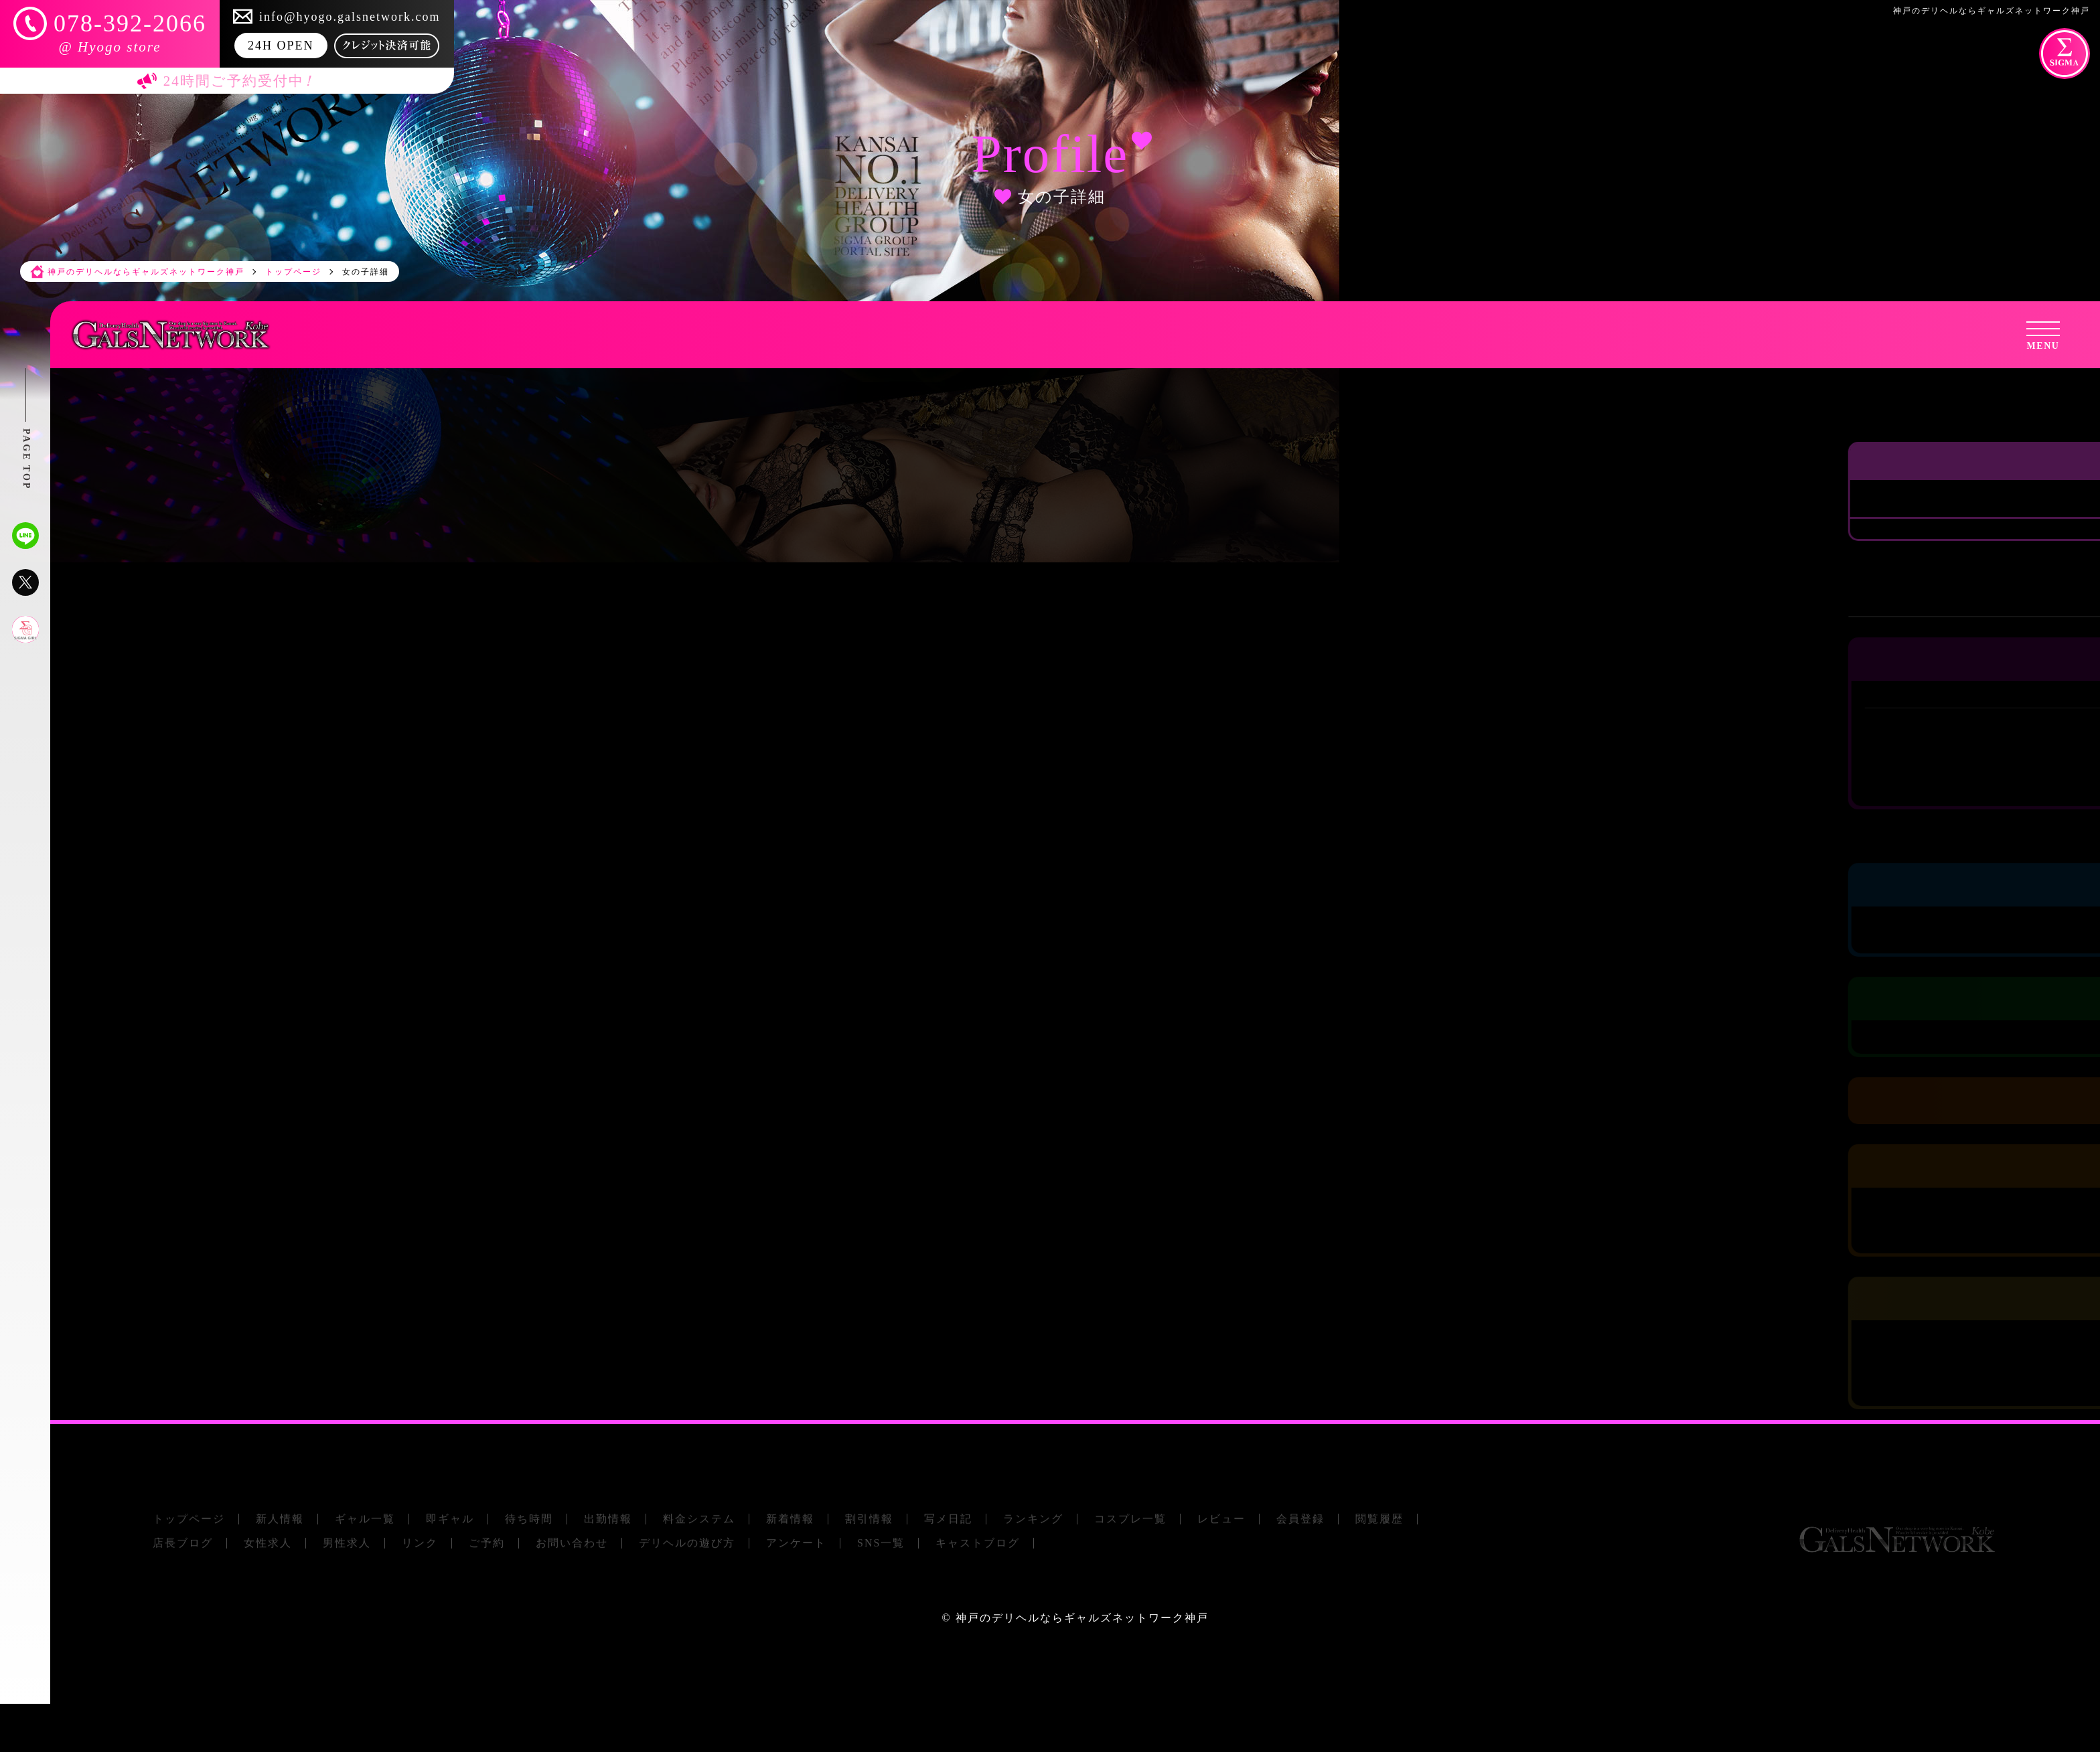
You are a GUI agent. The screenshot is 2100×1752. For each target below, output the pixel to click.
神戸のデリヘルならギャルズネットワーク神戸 (1082, 1617)
